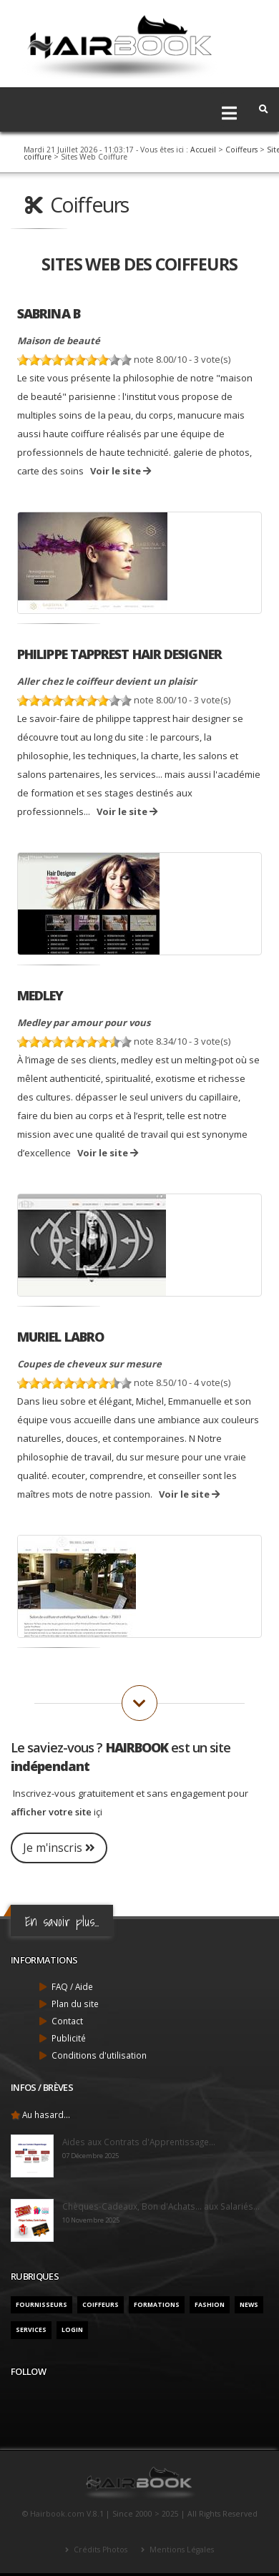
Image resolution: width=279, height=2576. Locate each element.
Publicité (69, 2038)
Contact (67, 2020)
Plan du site (75, 2003)
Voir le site (120, 470)
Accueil (203, 150)
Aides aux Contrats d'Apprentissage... (138, 2141)
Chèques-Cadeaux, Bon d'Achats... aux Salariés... (161, 2206)
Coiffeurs (241, 150)
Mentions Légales (180, 2550)
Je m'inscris (59, 1847)
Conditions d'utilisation (99, 2055)
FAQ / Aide (72, 1986)
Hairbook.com (57, 2514)
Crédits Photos (99, 2550)
